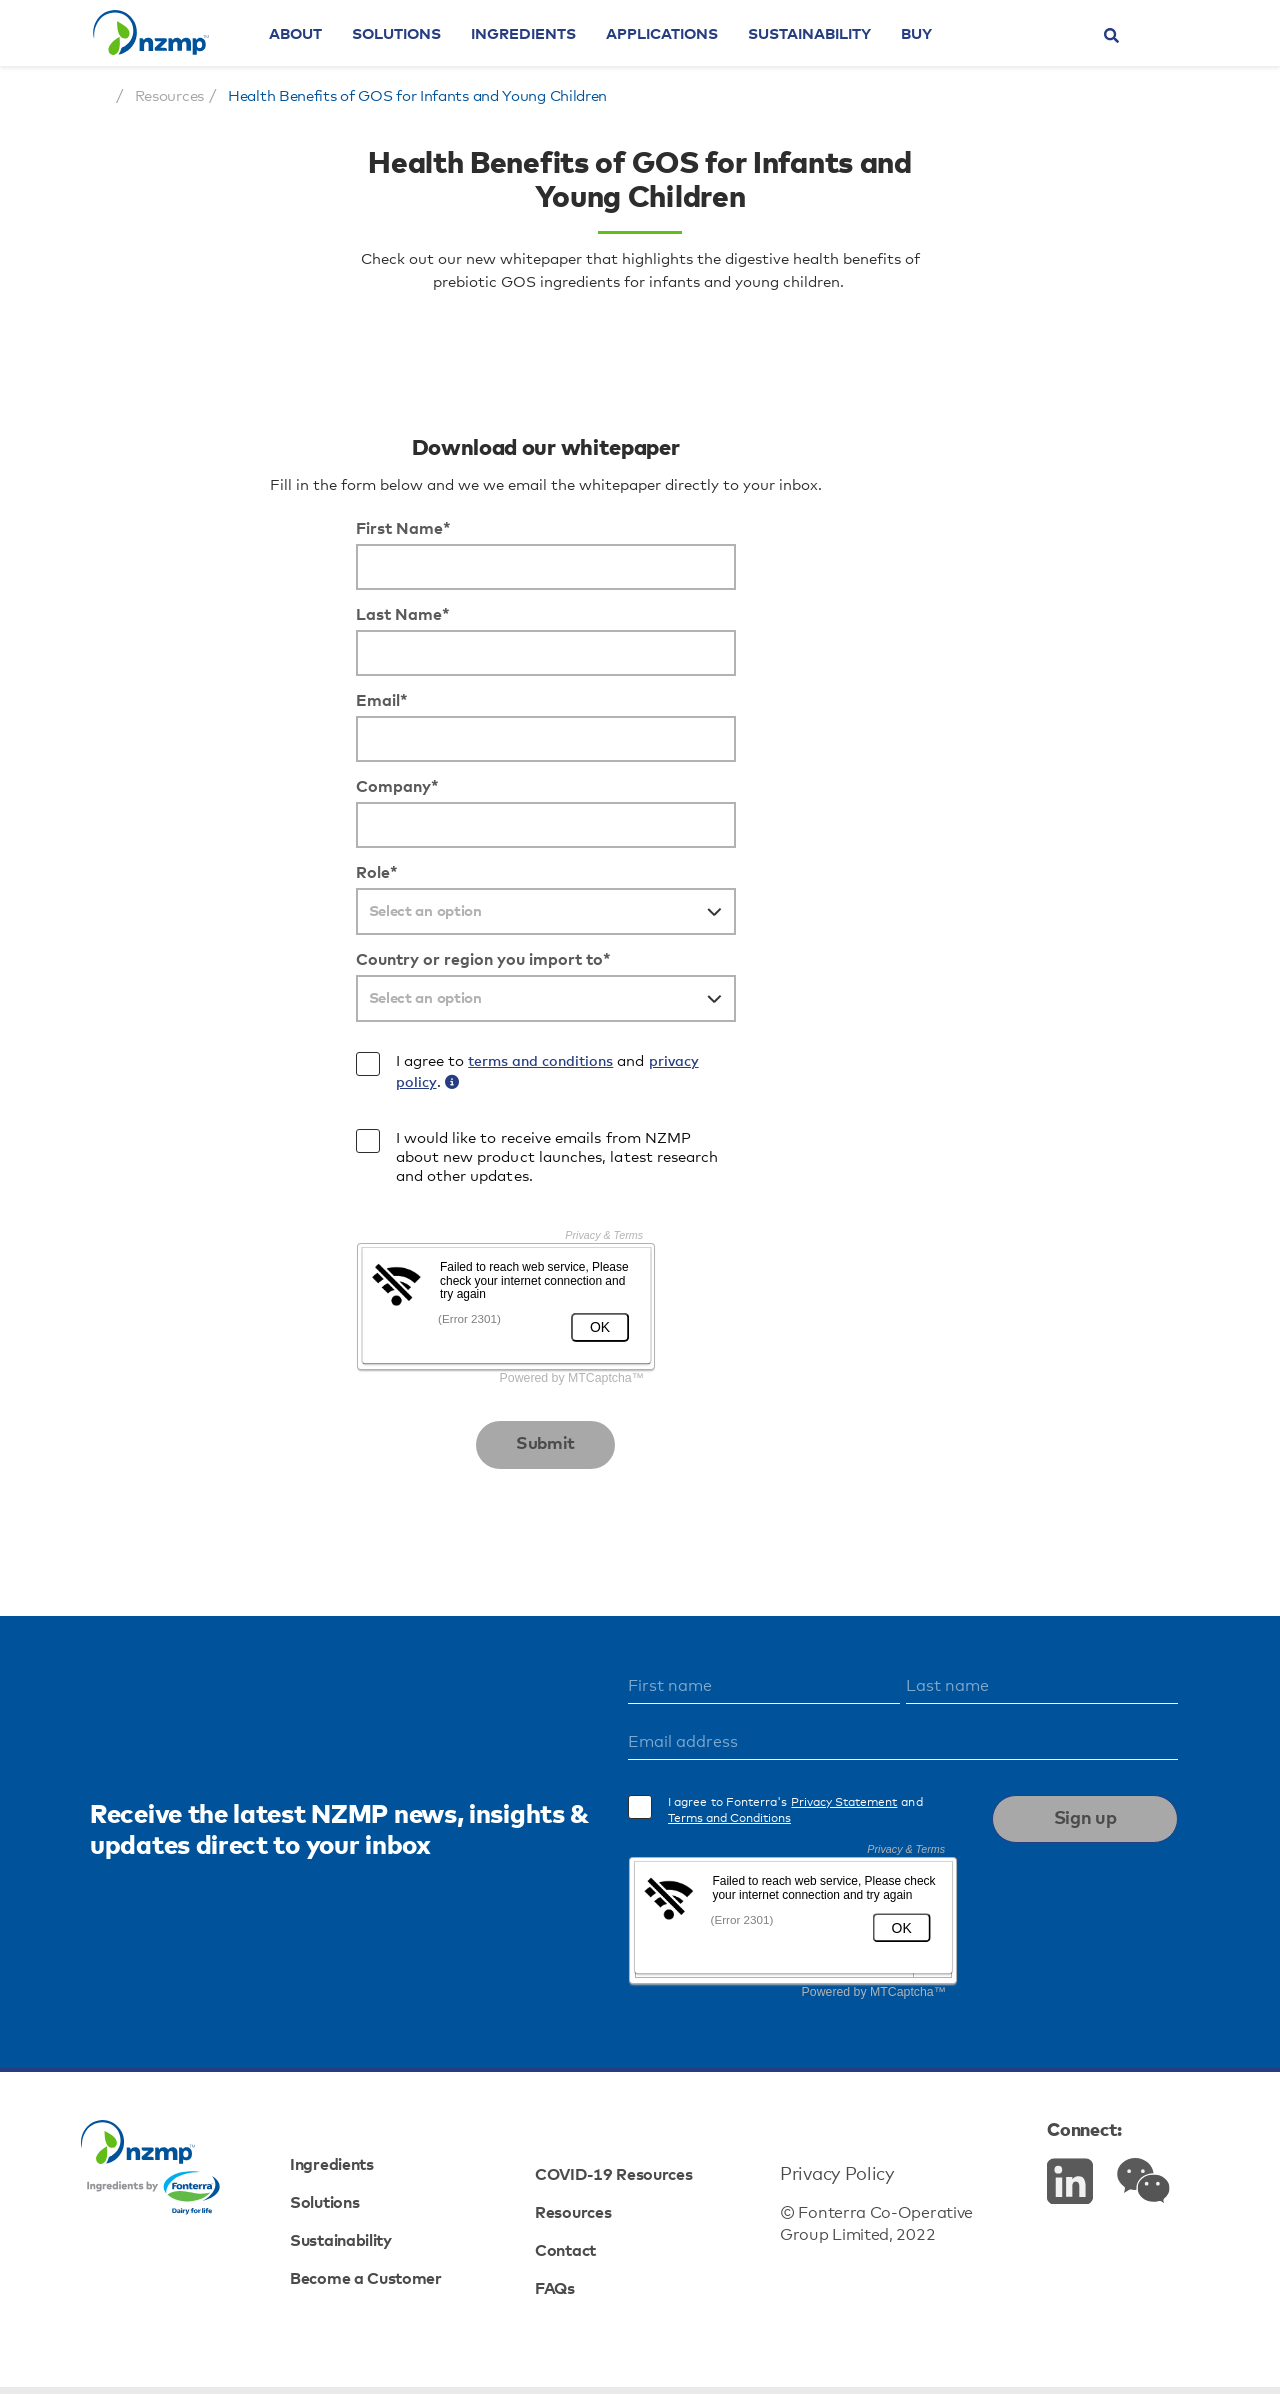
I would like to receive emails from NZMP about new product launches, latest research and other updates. (368, 1279)
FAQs (567, 2319)
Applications (706, 55)
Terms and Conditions (789, 1893)
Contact (579, 2281)
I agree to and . (353, 1195)
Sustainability (853, 55)
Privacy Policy (825, 2205)
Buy (960, 55)
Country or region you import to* (291, 1083)
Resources (587, 2243)
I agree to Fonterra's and (856, 1885)
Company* (205, 910)
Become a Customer (406, 2319)
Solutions (440, 55)
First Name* (211, 652)
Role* (185, 996)
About (339, 55)
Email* (190, 824)
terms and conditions (346, 1185)
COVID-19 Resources (633, 2205)
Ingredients (567, 55)
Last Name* (211, 738)
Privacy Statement (905, 1877)
